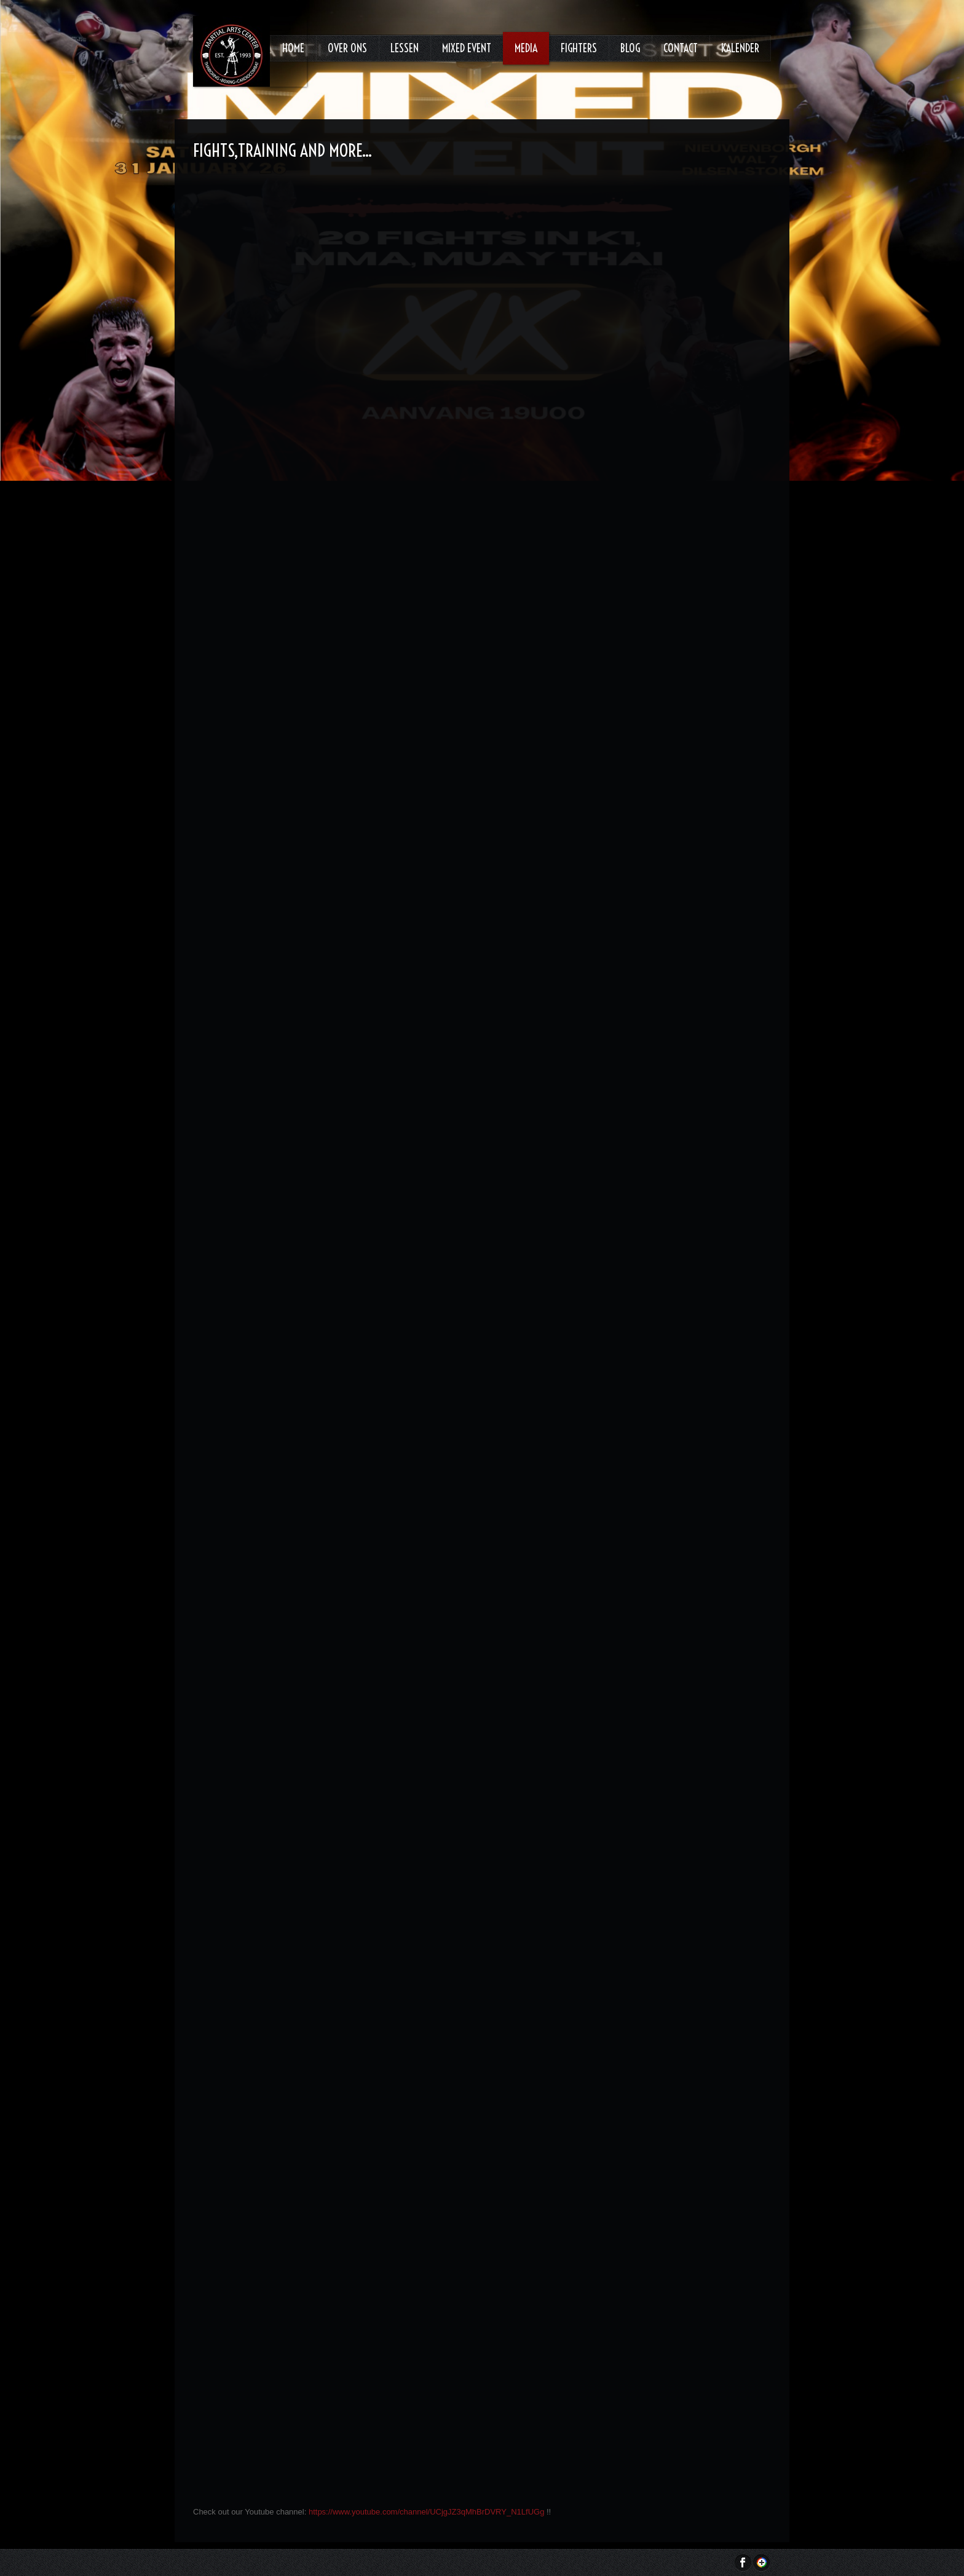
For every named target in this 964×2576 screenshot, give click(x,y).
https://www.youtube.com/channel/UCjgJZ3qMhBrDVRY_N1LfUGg (428, 2511)
